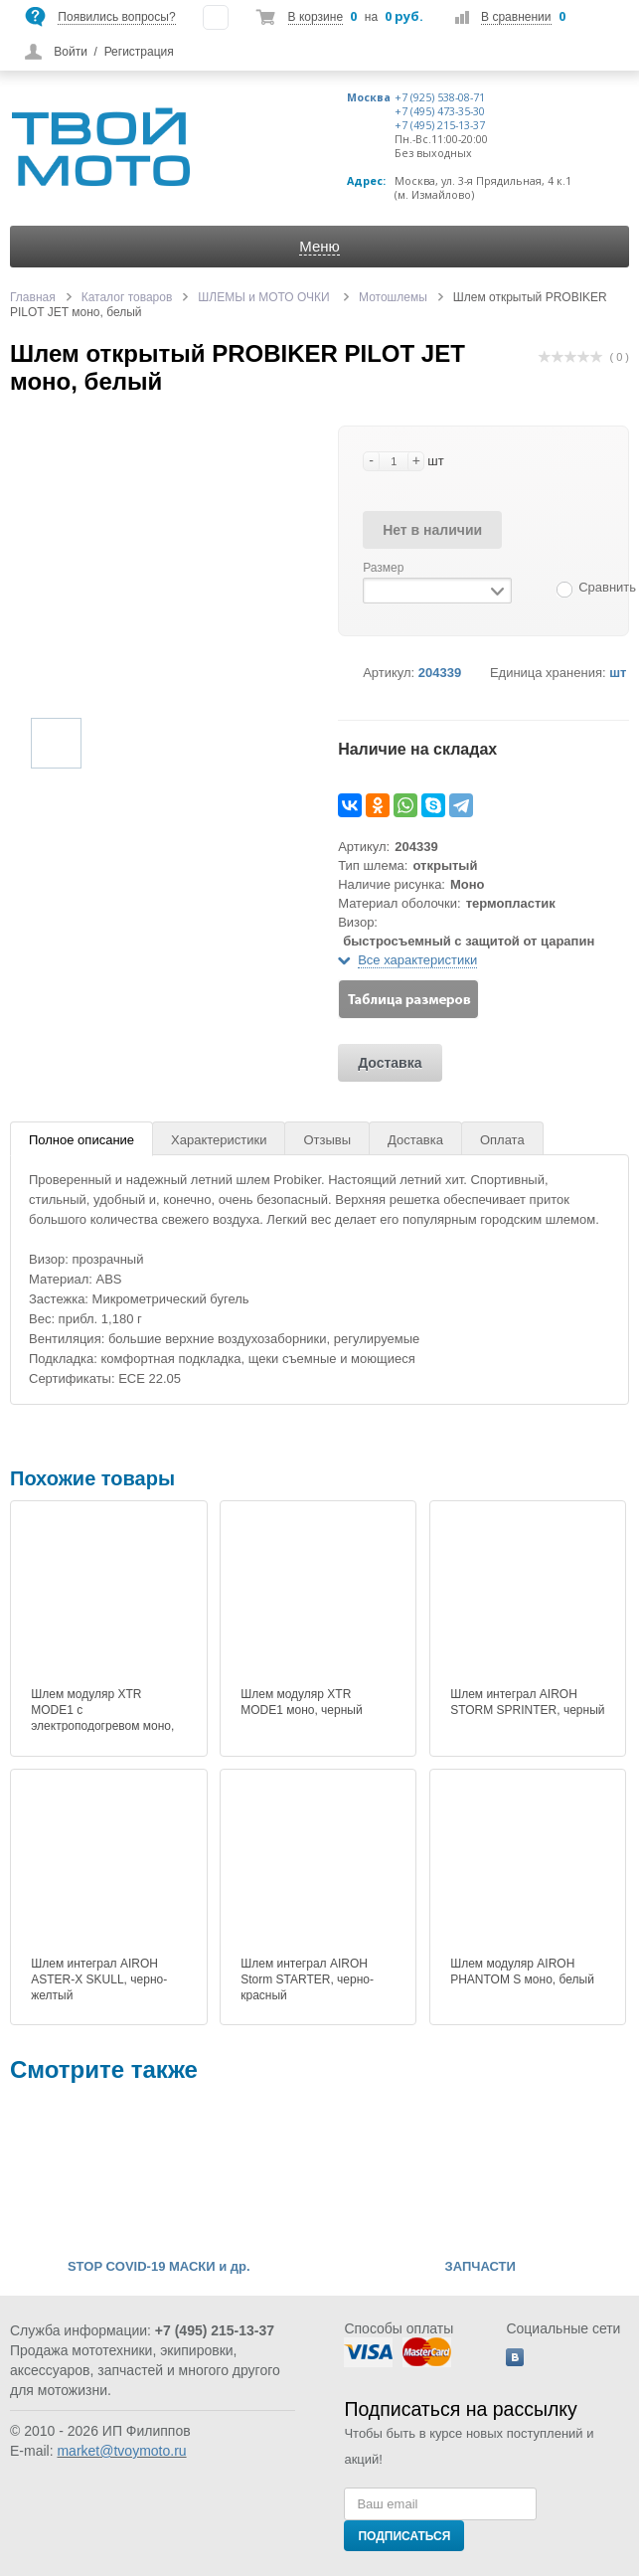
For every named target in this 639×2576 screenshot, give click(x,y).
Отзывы (327, 1139)
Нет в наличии (432, 530)
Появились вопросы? (116, 17)
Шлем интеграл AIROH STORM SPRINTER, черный (527, 1702)
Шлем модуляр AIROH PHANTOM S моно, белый (522, 1971)
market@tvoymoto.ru (121, 2451)
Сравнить (607, 587)
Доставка (389, 1063)
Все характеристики (417, 959)
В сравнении (516, 17)
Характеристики (218, 1139)
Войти (70, 52)
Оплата (502, 1139)
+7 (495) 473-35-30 (440, 111)
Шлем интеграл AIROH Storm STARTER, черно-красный (307, 1979)
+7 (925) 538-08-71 (440, 97)
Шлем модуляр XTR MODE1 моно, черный (301, 1702)
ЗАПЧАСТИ (480, 2267)
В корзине (315, 17)
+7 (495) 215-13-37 (440, 125)
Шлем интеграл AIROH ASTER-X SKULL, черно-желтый (99, 1979)
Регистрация (139, 52)
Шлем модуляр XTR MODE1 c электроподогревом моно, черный (102, 1718)
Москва (369, 97)
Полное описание (81, 1139)
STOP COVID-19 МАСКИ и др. (159, 2267)
